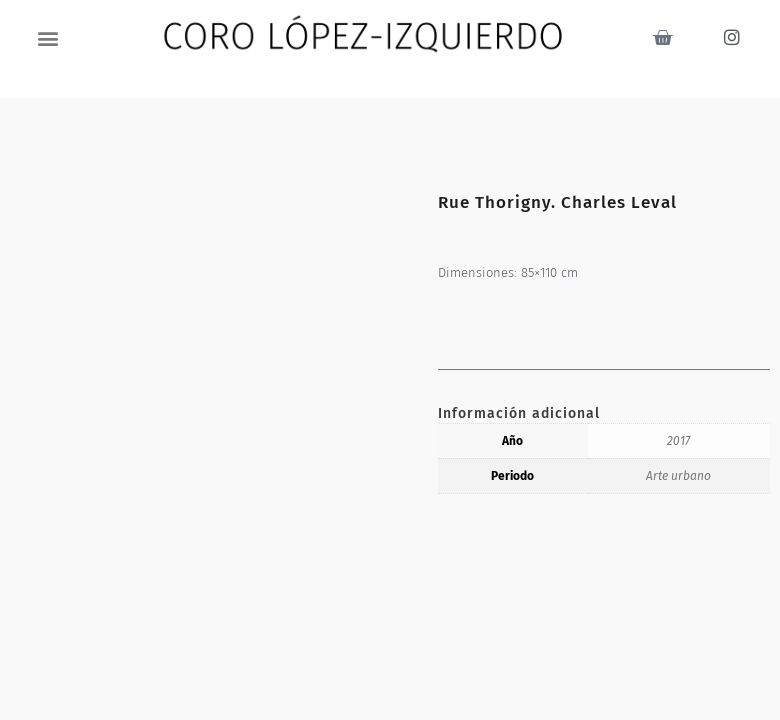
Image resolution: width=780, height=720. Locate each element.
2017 (678, 441)
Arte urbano (678, 476)
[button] (48, 37)
